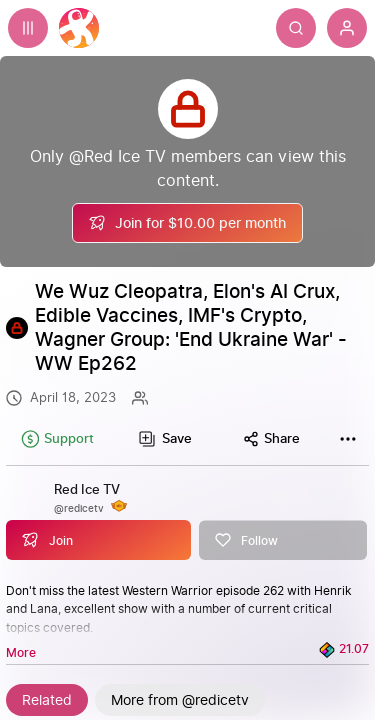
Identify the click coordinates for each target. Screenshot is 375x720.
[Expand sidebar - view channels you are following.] (28, 28)
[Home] (79, 28)
